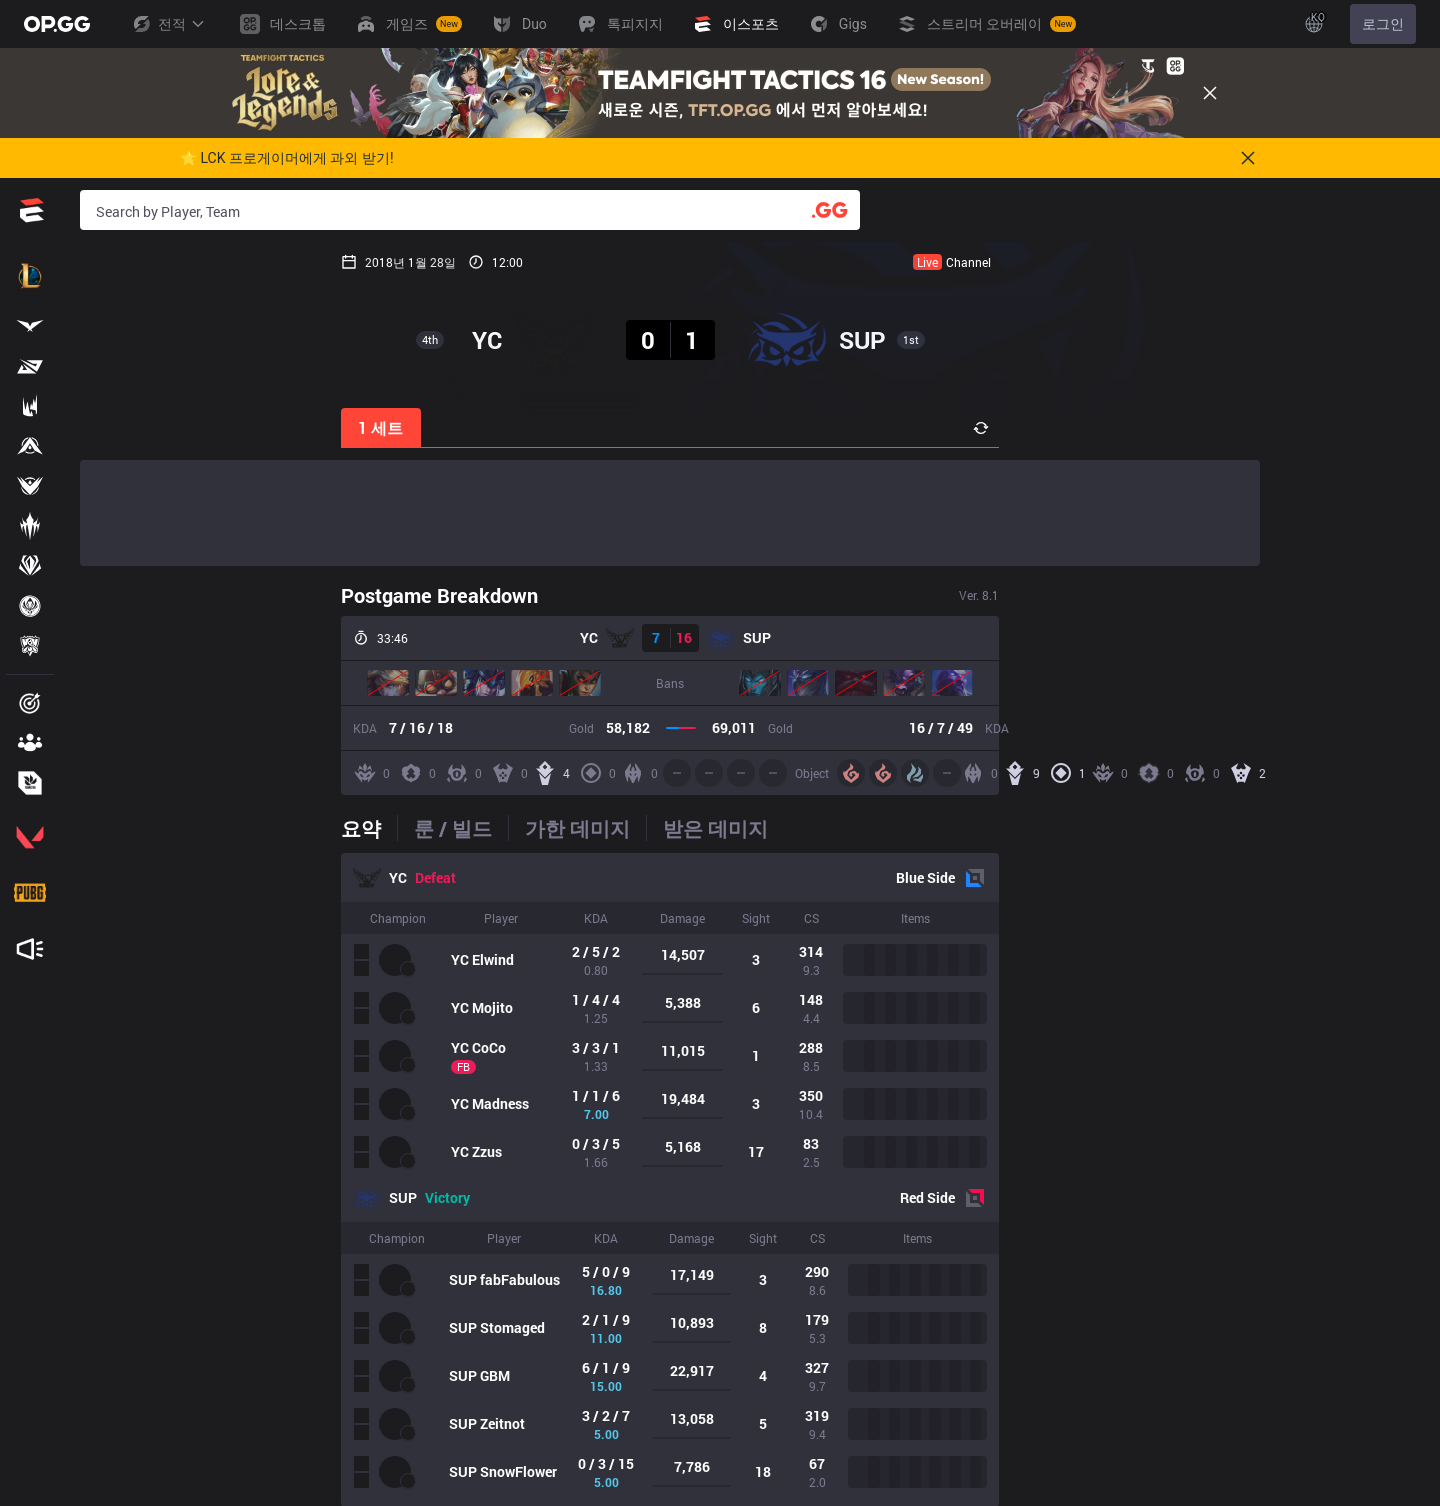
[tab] (108, 828)
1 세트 (120, 427)
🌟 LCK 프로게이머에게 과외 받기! (287, 158)
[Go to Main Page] (57, 24)
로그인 (1383, 24)
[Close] (1210, 93)
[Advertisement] (670, 513)
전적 (168, 24)
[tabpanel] (670, 1180)
